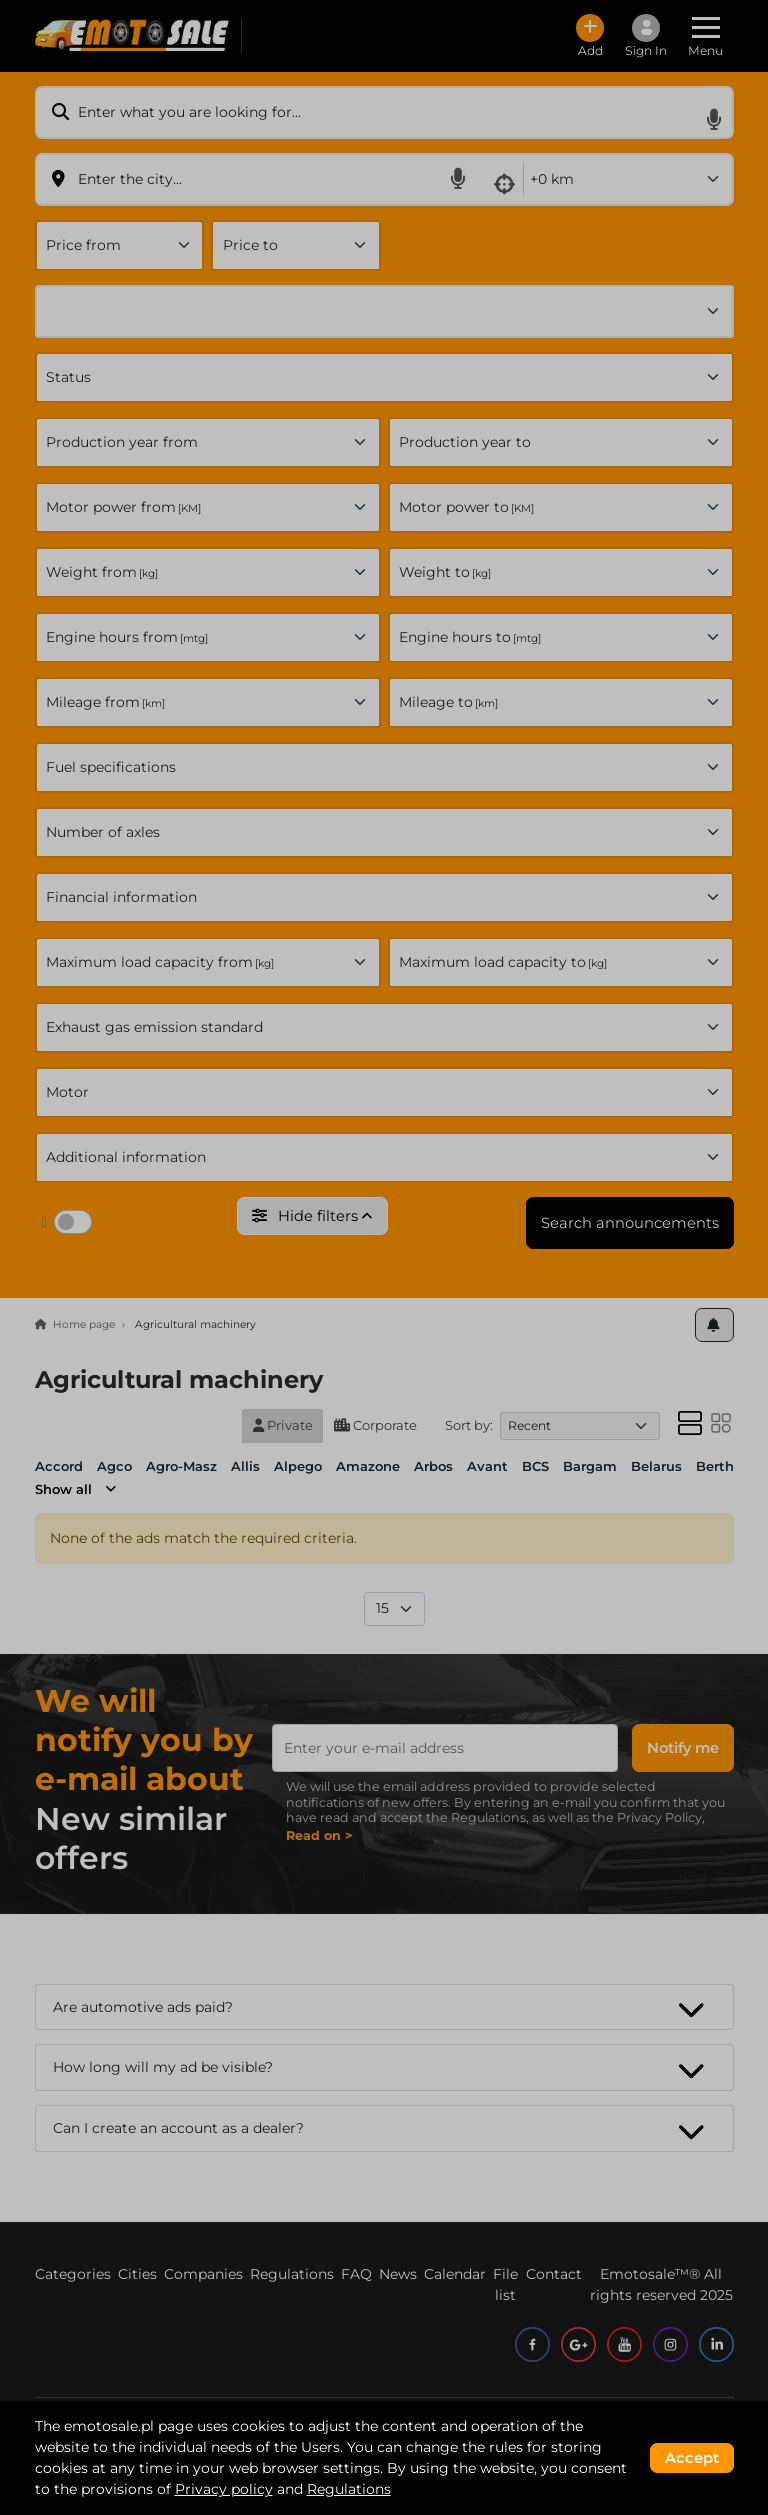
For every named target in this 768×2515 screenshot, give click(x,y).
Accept (692, 2458)
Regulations (349, 2489)
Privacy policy (224, 2489)
